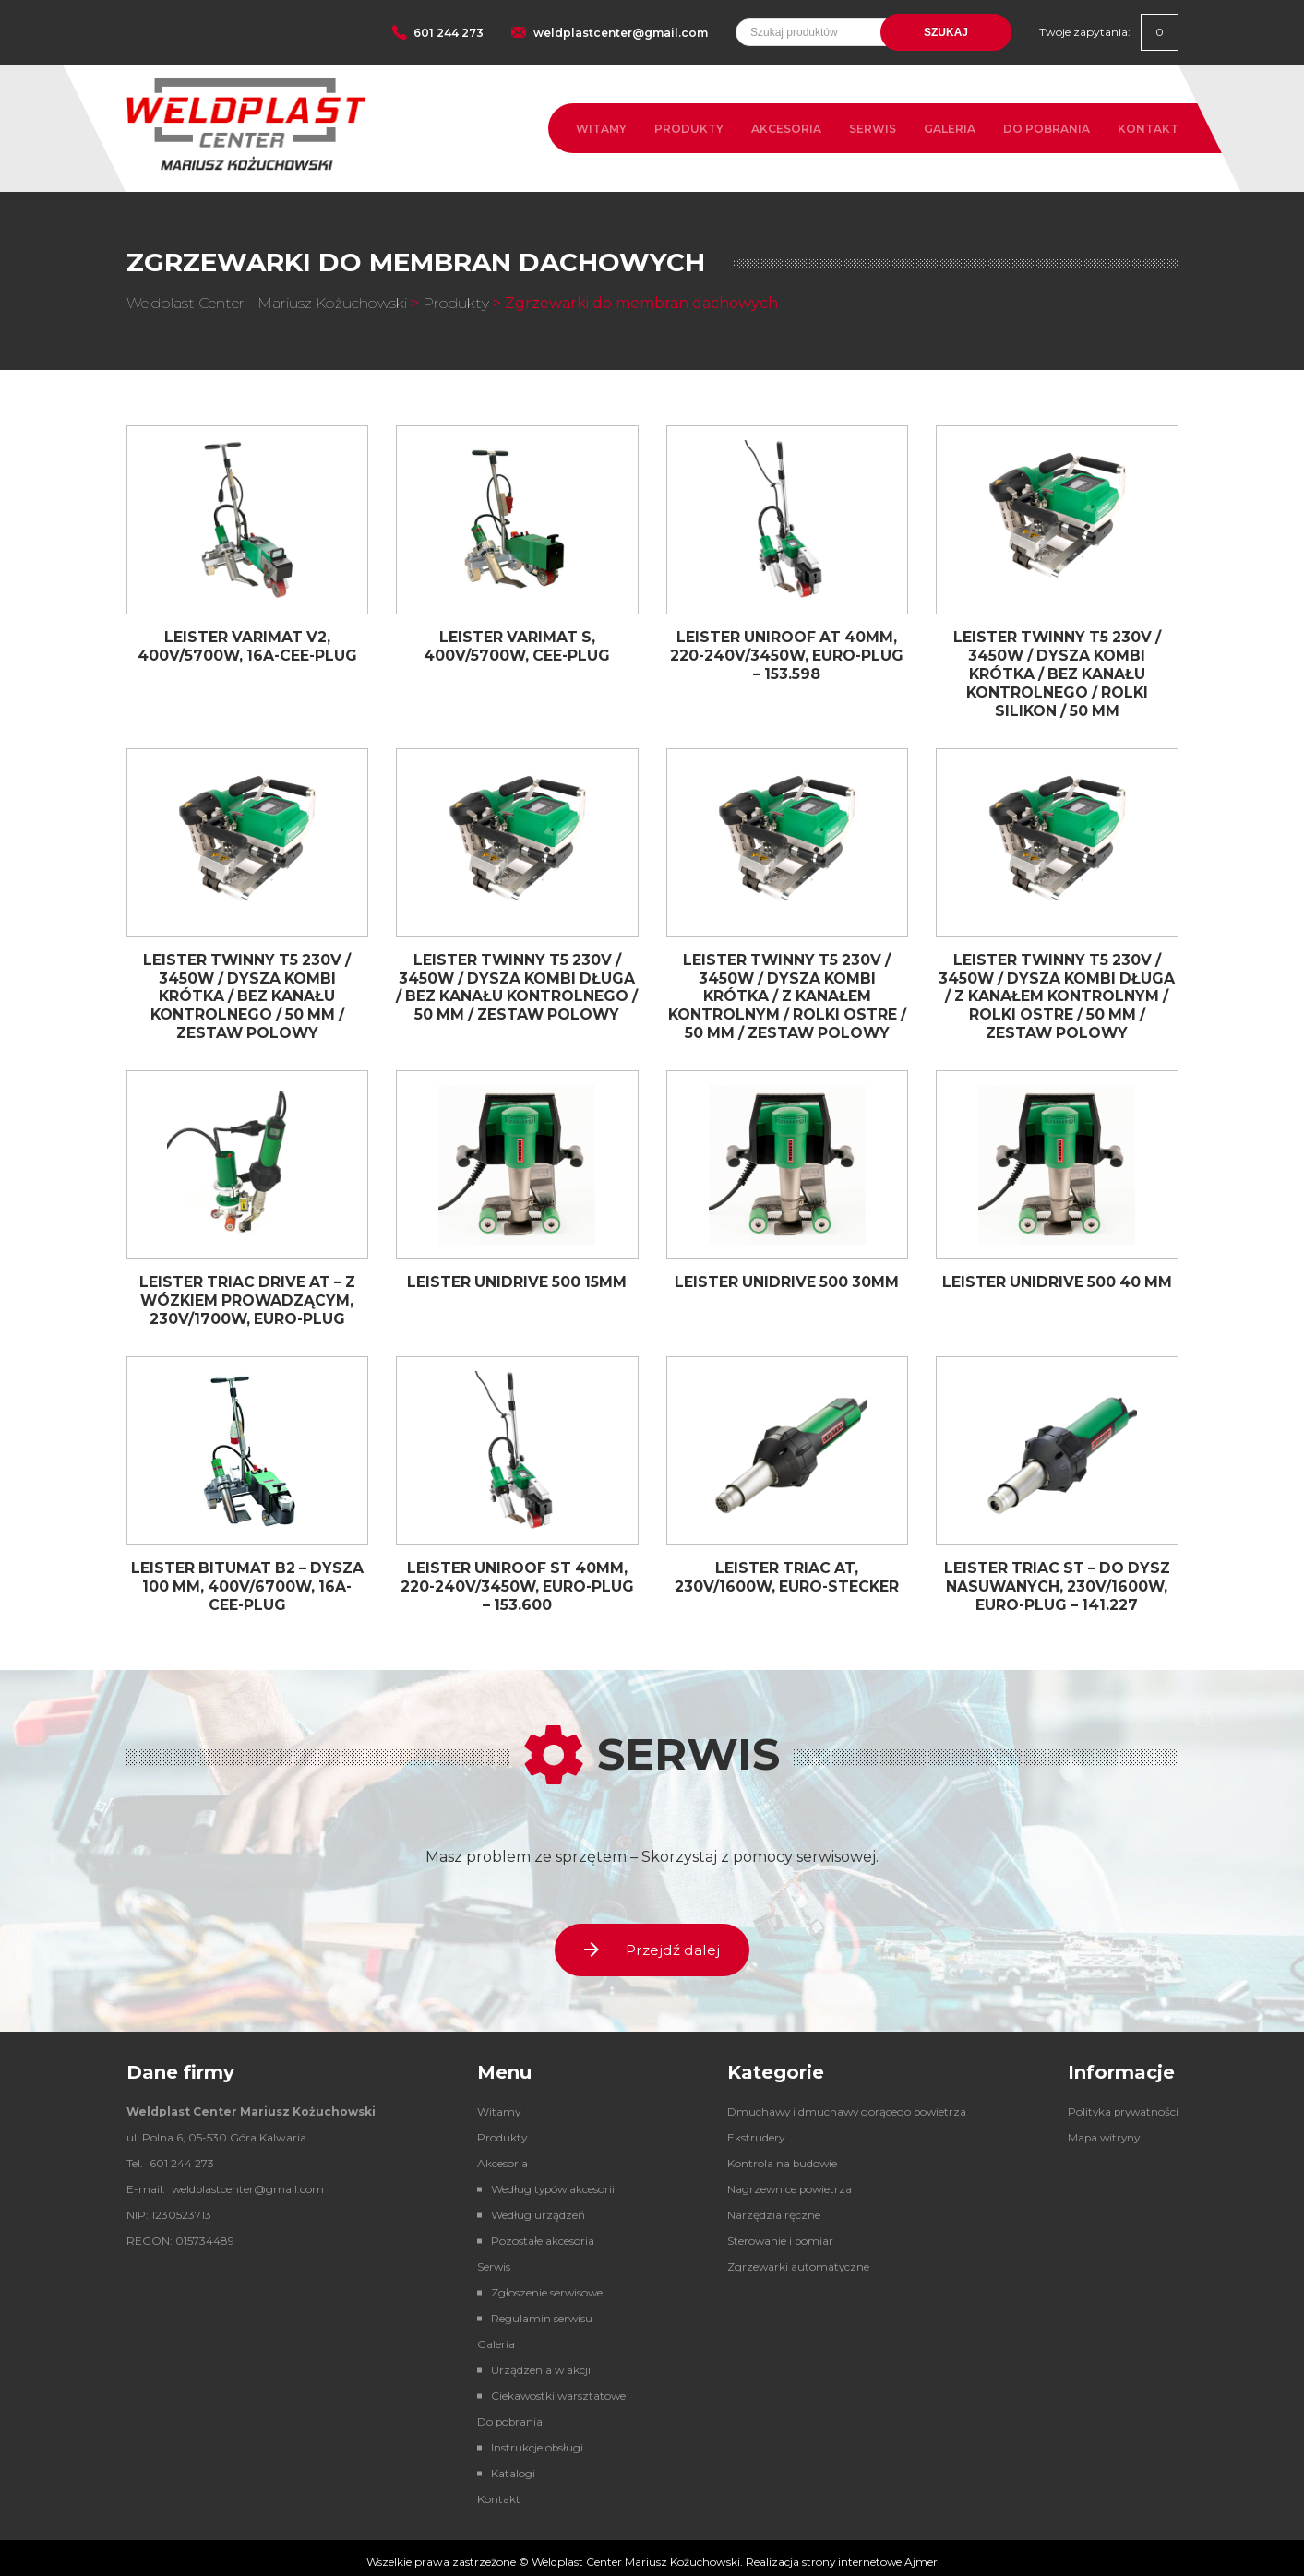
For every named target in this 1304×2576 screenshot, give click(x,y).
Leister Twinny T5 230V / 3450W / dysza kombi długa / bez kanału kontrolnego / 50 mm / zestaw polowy (517, 992)
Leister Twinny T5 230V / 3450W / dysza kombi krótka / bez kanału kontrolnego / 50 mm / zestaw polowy (247, 992)
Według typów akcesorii (549, 2181)
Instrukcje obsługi (533, 2439)
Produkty (689, 129)
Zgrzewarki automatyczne (794, 2258)
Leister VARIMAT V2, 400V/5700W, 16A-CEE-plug (247, 645)
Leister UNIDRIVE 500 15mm (517, 1275)
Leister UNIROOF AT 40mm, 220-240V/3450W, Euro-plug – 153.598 (786, 654)
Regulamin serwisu (537, 2310)
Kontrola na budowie (777, 2155)
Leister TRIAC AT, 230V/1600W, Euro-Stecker (787, 1567)
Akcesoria (786, 129)
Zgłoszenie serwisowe (543, 2284)
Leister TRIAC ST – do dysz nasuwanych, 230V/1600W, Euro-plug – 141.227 (1057, 1576)
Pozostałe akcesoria (538, 2232)
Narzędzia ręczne (768, 2206)
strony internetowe (852, 2553)
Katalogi (508, 2465)
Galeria (949, 129)
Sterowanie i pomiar (776, 2232)
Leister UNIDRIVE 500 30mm (787, 1275)
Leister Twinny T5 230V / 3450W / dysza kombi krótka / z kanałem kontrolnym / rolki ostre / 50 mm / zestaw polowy (786, 992)
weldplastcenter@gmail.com (620, 33)
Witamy (601, 129)
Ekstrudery (751, 2129)
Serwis (872, 129)
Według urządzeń (533, 2206)
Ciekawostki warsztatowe (555, 2387)
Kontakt (1148, 129)
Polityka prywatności (1120, 2103)
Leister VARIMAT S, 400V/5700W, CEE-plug (517, 645)
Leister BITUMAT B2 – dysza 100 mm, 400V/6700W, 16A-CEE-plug (246, 1576)
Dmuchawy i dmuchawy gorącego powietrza (844, 2103)
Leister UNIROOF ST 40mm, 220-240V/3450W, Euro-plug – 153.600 (517, 1576)
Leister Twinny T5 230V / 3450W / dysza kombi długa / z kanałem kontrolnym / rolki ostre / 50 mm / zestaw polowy (1057, 992)
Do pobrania (1046, 129)
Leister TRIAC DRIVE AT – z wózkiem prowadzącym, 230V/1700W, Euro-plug (247, 1293)
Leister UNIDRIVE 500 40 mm (1057, 1275)
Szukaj (946, 32)
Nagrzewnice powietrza (785, 2181)
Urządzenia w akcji (536, 2361)
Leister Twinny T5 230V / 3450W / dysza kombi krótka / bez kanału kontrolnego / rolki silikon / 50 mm (1057, 672)
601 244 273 (448, 33)
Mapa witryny (1101, 2129)
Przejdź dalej (652, 1940)
